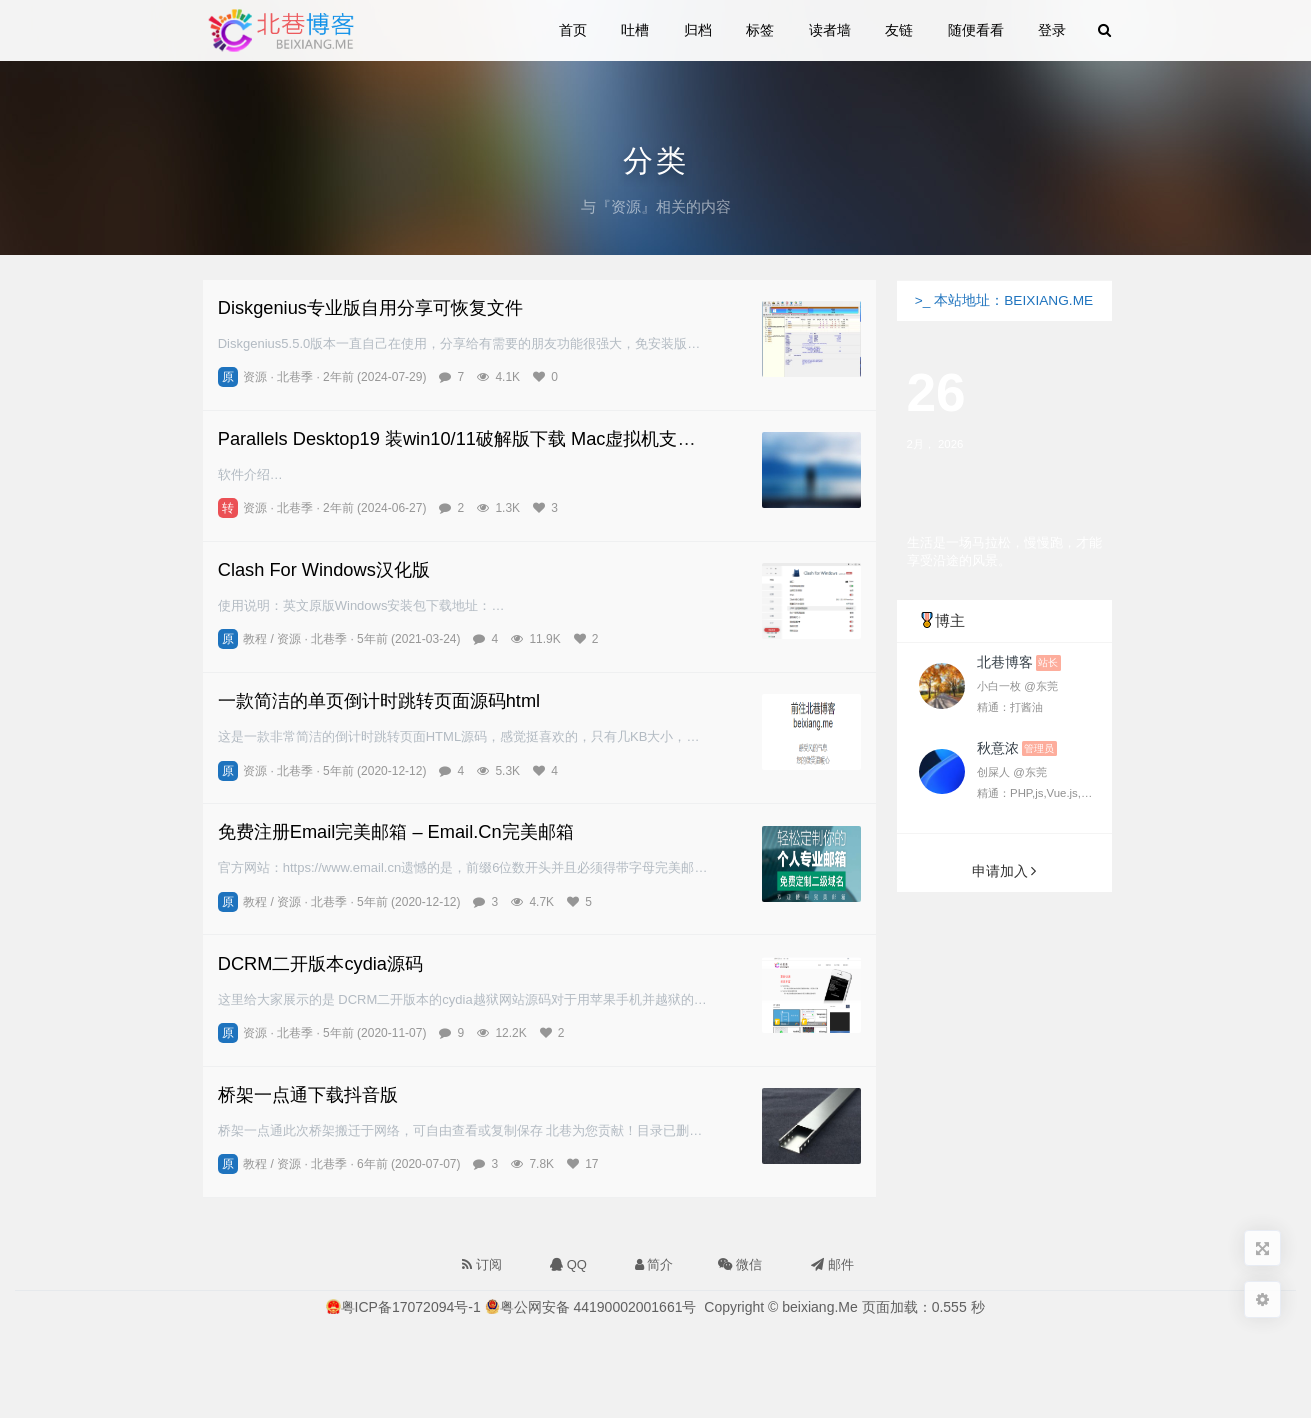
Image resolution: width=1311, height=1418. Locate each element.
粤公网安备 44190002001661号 (598, 1307)
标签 (761, 30)
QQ (568, 1264)
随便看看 (976, 30)
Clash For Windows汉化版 (324, 569)
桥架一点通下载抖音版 (308, 1094)
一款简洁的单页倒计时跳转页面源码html (379, 700)
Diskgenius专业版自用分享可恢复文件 (370, 307)
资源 (255, 377)
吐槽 (636, 30)
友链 (900, 30)
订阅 (482, 1264)
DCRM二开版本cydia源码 (320, 963)
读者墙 (830, 30)
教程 (255, 639)
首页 (574, 30)
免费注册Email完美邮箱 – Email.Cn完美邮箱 (396, 831)
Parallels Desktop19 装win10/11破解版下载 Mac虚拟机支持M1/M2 (484, 438)
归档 (698, 30)
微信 (737, 1261)
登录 (1052, 30)
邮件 (832, 1264)
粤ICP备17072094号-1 (411, 1307)
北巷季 (295, 377)
